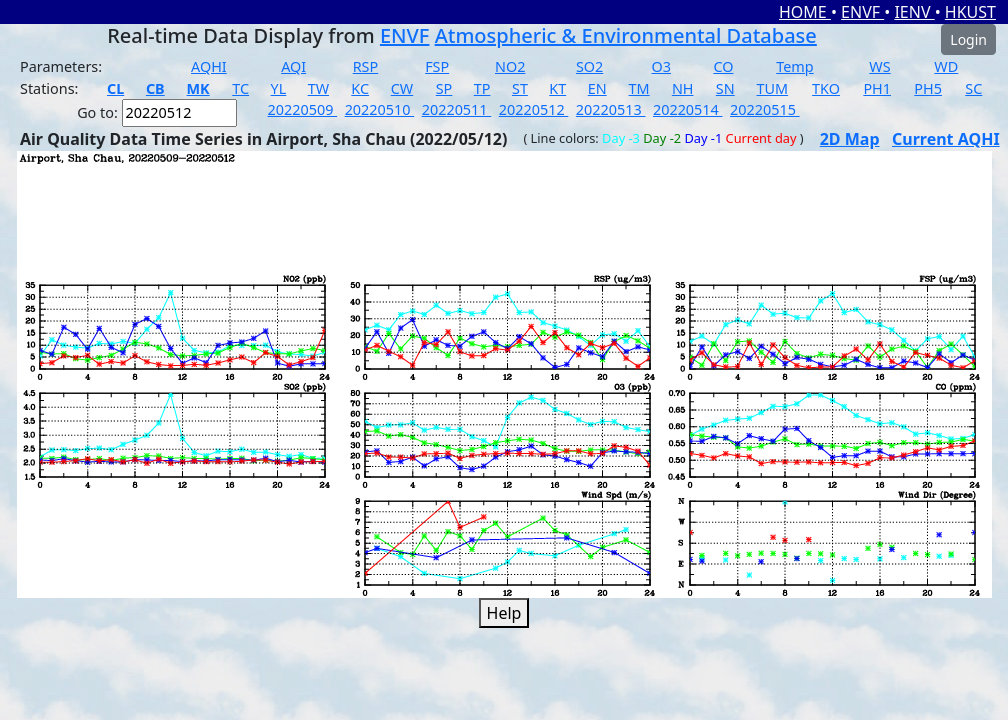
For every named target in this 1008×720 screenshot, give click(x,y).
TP (482, 88)
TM (639, 88)
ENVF (862, 12)
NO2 (510, 66)
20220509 (303, 109)
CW (402, 88)
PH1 (877, 88)
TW (318, 88)
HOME (805, 12)
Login (968, 39)
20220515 (765, 109)
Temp (794, 66)
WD (946, 66)
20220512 (534, 109)
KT (557, 88)
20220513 (611, 109)
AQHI (209, 66)
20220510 (380, 109)
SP (444, 88)
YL (279, 88)
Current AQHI (946, 139)
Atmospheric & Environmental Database (626, 35)
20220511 (457, 109)
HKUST (970, 12)
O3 (661, 66)
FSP (437, 66)
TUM (773, 88)
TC (240, 88)
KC (360, 88)
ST (520, 88)
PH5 (928, 88)
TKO (826, 88)
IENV (914, 12)
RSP (366, 66)
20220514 (688, 109)
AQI (293, 66)
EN (597, 88)
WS (879, 66)
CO (723, 66)
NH (683, 88)
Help (504, 613)
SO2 (589, 66)
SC (973, 88)
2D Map (850, 139)
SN (725, 88)
